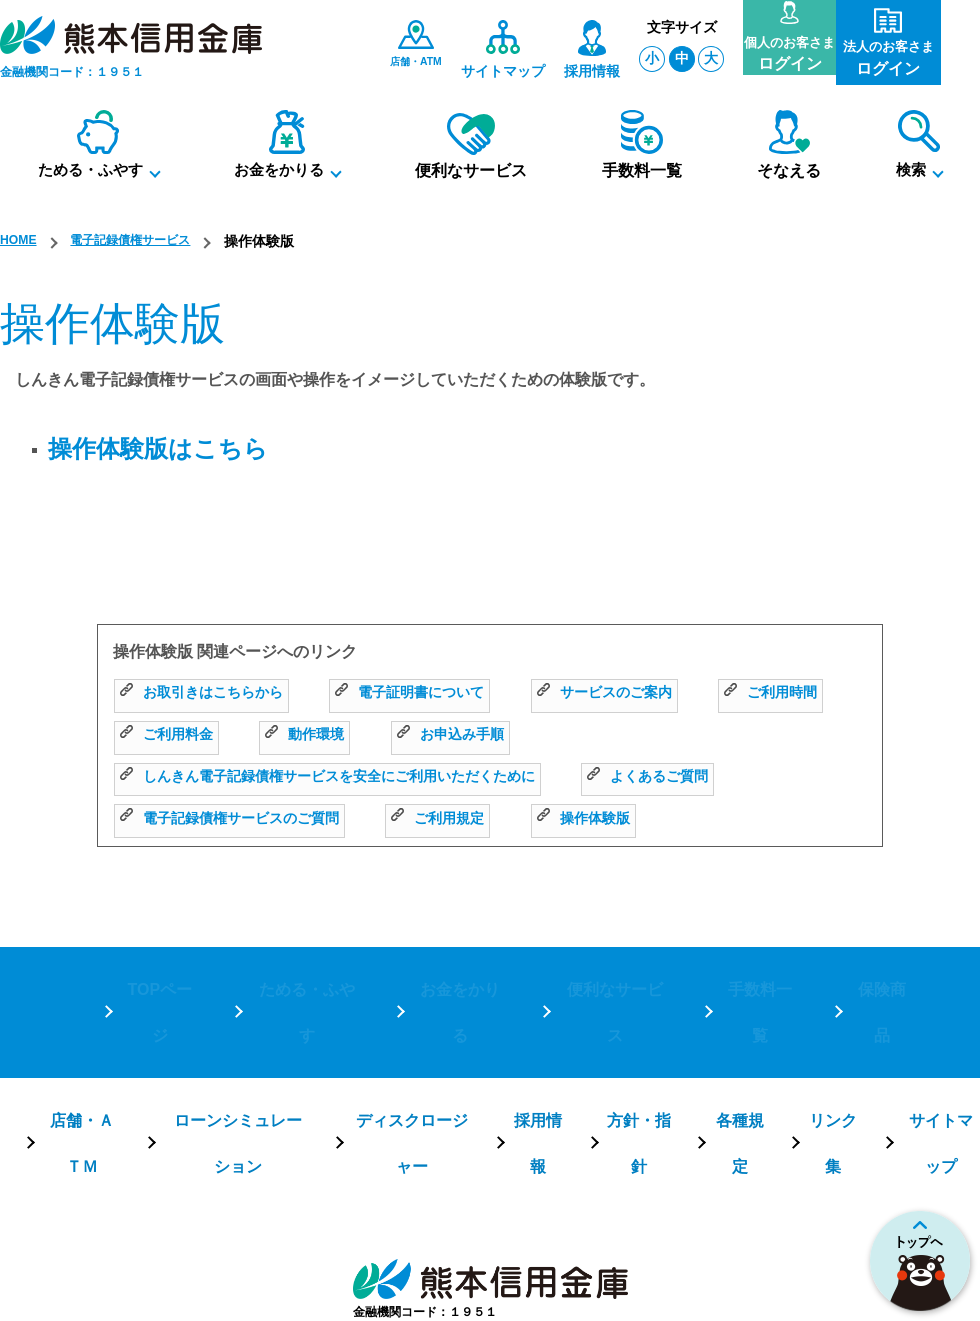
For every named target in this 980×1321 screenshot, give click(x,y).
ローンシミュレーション (235, 1049)
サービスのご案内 (650, 695)
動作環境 (474, 736)
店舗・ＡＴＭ (80, 1049)
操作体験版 (626, 820)
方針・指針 (638, 1049)
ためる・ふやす (304, 979)
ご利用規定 (470, 820)
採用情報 (537, 1049)
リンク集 (832, 1049)
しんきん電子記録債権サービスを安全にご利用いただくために (355, 778)
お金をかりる (458, 979)
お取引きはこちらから (211, 695)
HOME (21, 241)
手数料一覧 (758, 979)
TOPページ (158, 979)
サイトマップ (940, 1049)
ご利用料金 (326, 736)
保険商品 (880, 979)
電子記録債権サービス (146, 241)
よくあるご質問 (710, 778)
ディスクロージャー (410, 1049)
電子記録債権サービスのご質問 (243, 820)
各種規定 (738, 1049)
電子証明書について (438, 695)
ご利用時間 (171, 736)
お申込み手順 (629, 736)
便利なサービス (612, 979)
